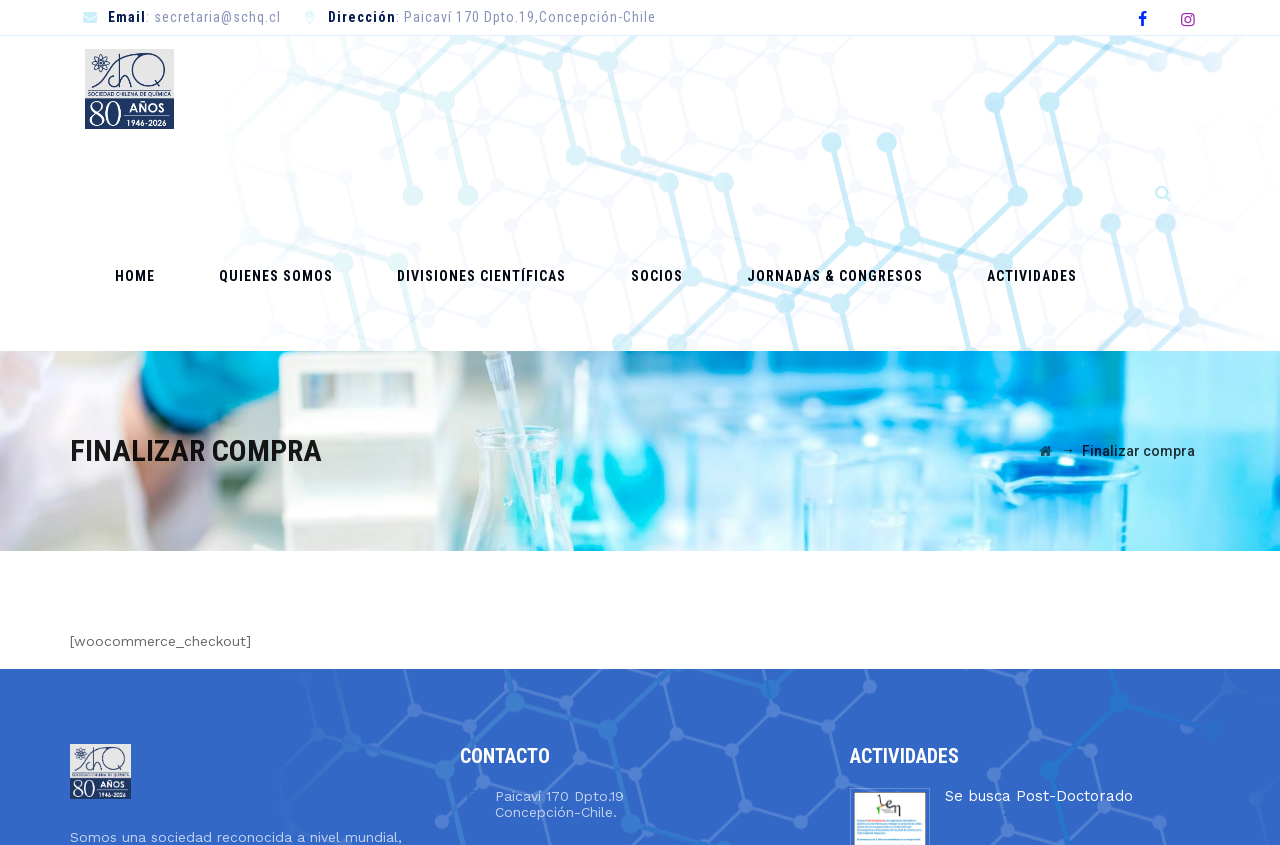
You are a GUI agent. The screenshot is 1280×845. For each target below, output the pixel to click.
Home (250, 88)
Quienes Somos (356, 88)
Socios (666, 88)
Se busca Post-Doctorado (1039, 586)
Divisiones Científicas (526, 88)
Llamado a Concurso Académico (1062, 696)
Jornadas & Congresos (809, 88)
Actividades (971, 88)
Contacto (1082, 88)
